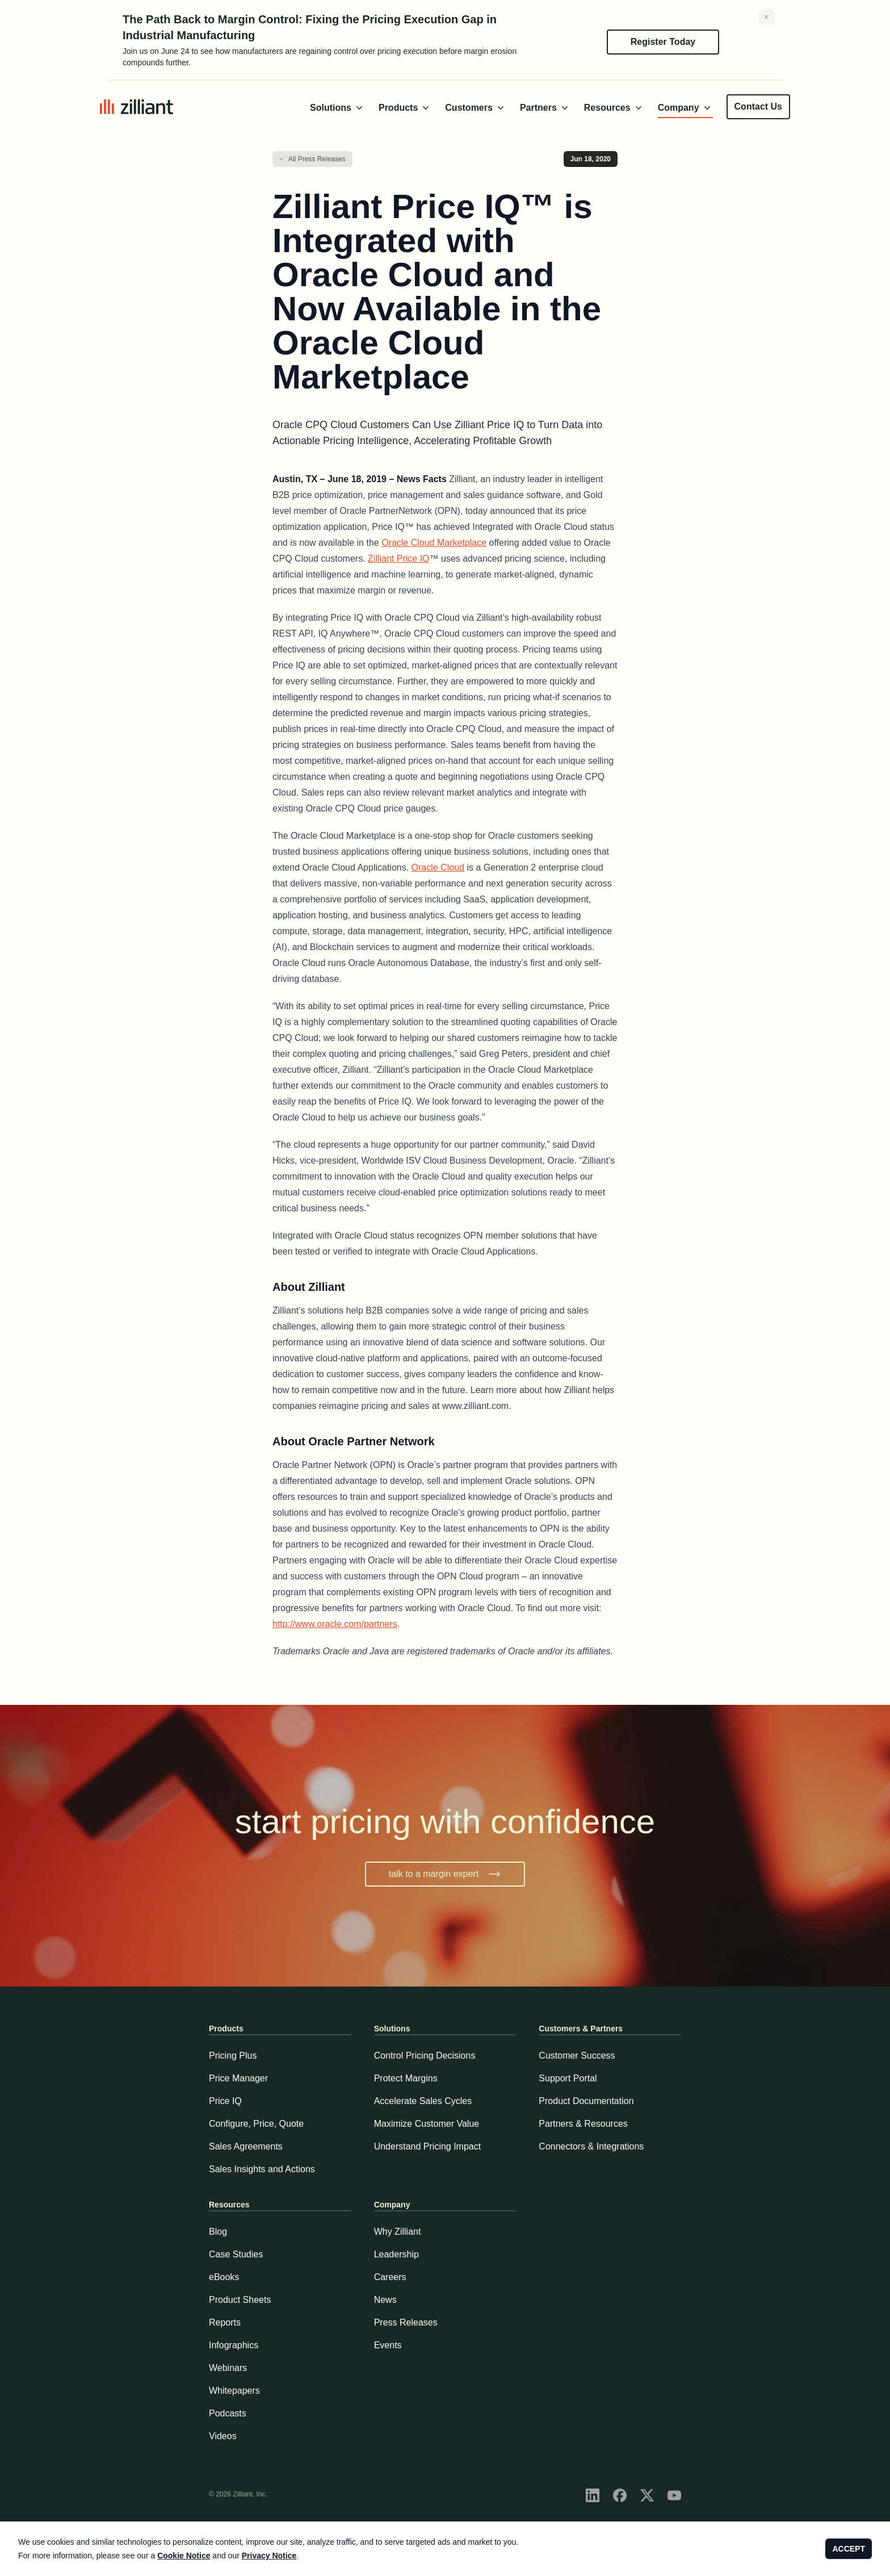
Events (388, 2345)
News (385, 2300)
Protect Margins (406, 2078)
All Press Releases (317, 159)
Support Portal (568, 2078)
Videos (223, 2436)
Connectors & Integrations (591, 2146)
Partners (545, 108)
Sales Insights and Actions (262, 2169)
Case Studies (236, 2254)
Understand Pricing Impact (427, 2146)
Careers (390, 2277)
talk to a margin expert (445, 1874)
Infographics (233, 2345)
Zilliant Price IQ (398, 558)
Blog (218, 2231)
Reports (225, 2322)
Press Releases (406, 2322)
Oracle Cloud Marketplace (433, 542)
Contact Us (758, 106)
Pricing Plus (233, 2055)
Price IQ (225, 2101)
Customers (475, 108)
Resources (614, 108)
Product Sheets (240, 2300)
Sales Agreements (246, 2146)
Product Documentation (586, 2101)
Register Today (663, 42)
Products (405, 108)
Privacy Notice (269, 2555)
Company (685, 108)
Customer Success (577, 2055)
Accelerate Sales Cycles (423, 2101)
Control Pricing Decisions (425, 2055)
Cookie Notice (183, 2555)
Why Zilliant (397, 2231)
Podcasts (227, 2413)
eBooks (224, 2277)
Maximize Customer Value (427, 2123)
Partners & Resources (583, 2123)
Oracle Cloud (438, 867)
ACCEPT (848, 2548)
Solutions (337, 108)
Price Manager (238, 2078)
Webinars (228, 2368)
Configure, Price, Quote (256, 2123)
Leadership (396, 2254)
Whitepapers (234, 2390)
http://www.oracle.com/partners (334, 1624)
